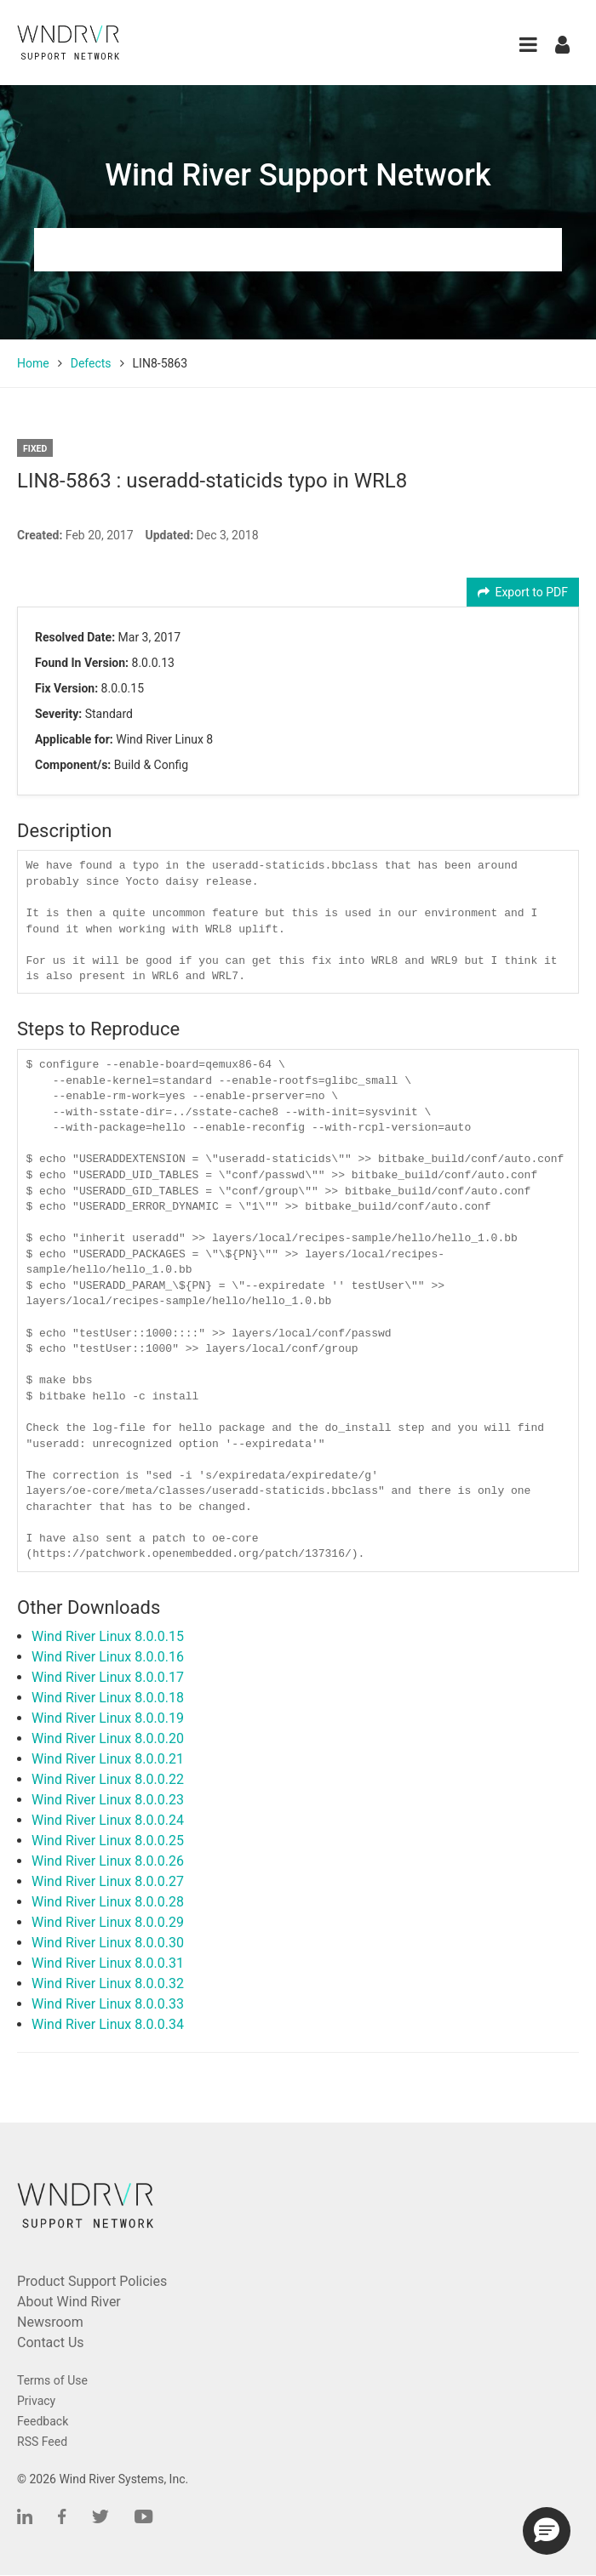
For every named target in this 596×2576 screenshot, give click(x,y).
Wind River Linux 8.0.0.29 (108, 1922)
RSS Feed (42, 2441)
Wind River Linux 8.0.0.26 (108, 1861)
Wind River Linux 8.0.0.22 (108, 1779)
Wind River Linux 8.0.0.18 (108, 1698)
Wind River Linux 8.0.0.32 (108, 1983)
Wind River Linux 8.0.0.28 (108, 1902)
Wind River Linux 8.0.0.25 (108, 1840)
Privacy (36, 2401)
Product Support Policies (92, 2281)
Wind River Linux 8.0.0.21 (108, 1759)
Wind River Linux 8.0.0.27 (108, 1881)
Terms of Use (52, 2380)
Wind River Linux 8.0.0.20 (108, 1738)
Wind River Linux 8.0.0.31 (108, 1963)
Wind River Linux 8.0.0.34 (108, 2024)
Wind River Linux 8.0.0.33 (108, 2004)
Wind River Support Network (297, 175)
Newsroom (50, 2322)
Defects (91, 363)
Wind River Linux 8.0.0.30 (108, 1943)
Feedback (42, 2421)
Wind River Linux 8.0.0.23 (108, 1800)
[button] (528, 44)
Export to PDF (523, 592)
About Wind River (69, 2302)
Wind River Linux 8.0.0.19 (108, 1718)
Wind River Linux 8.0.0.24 (108, 1820)
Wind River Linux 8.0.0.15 (108, 1636)
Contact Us (50, 2342)
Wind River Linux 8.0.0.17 (108, 1677)
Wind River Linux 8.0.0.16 (108, 1657)
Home (33, 363)
